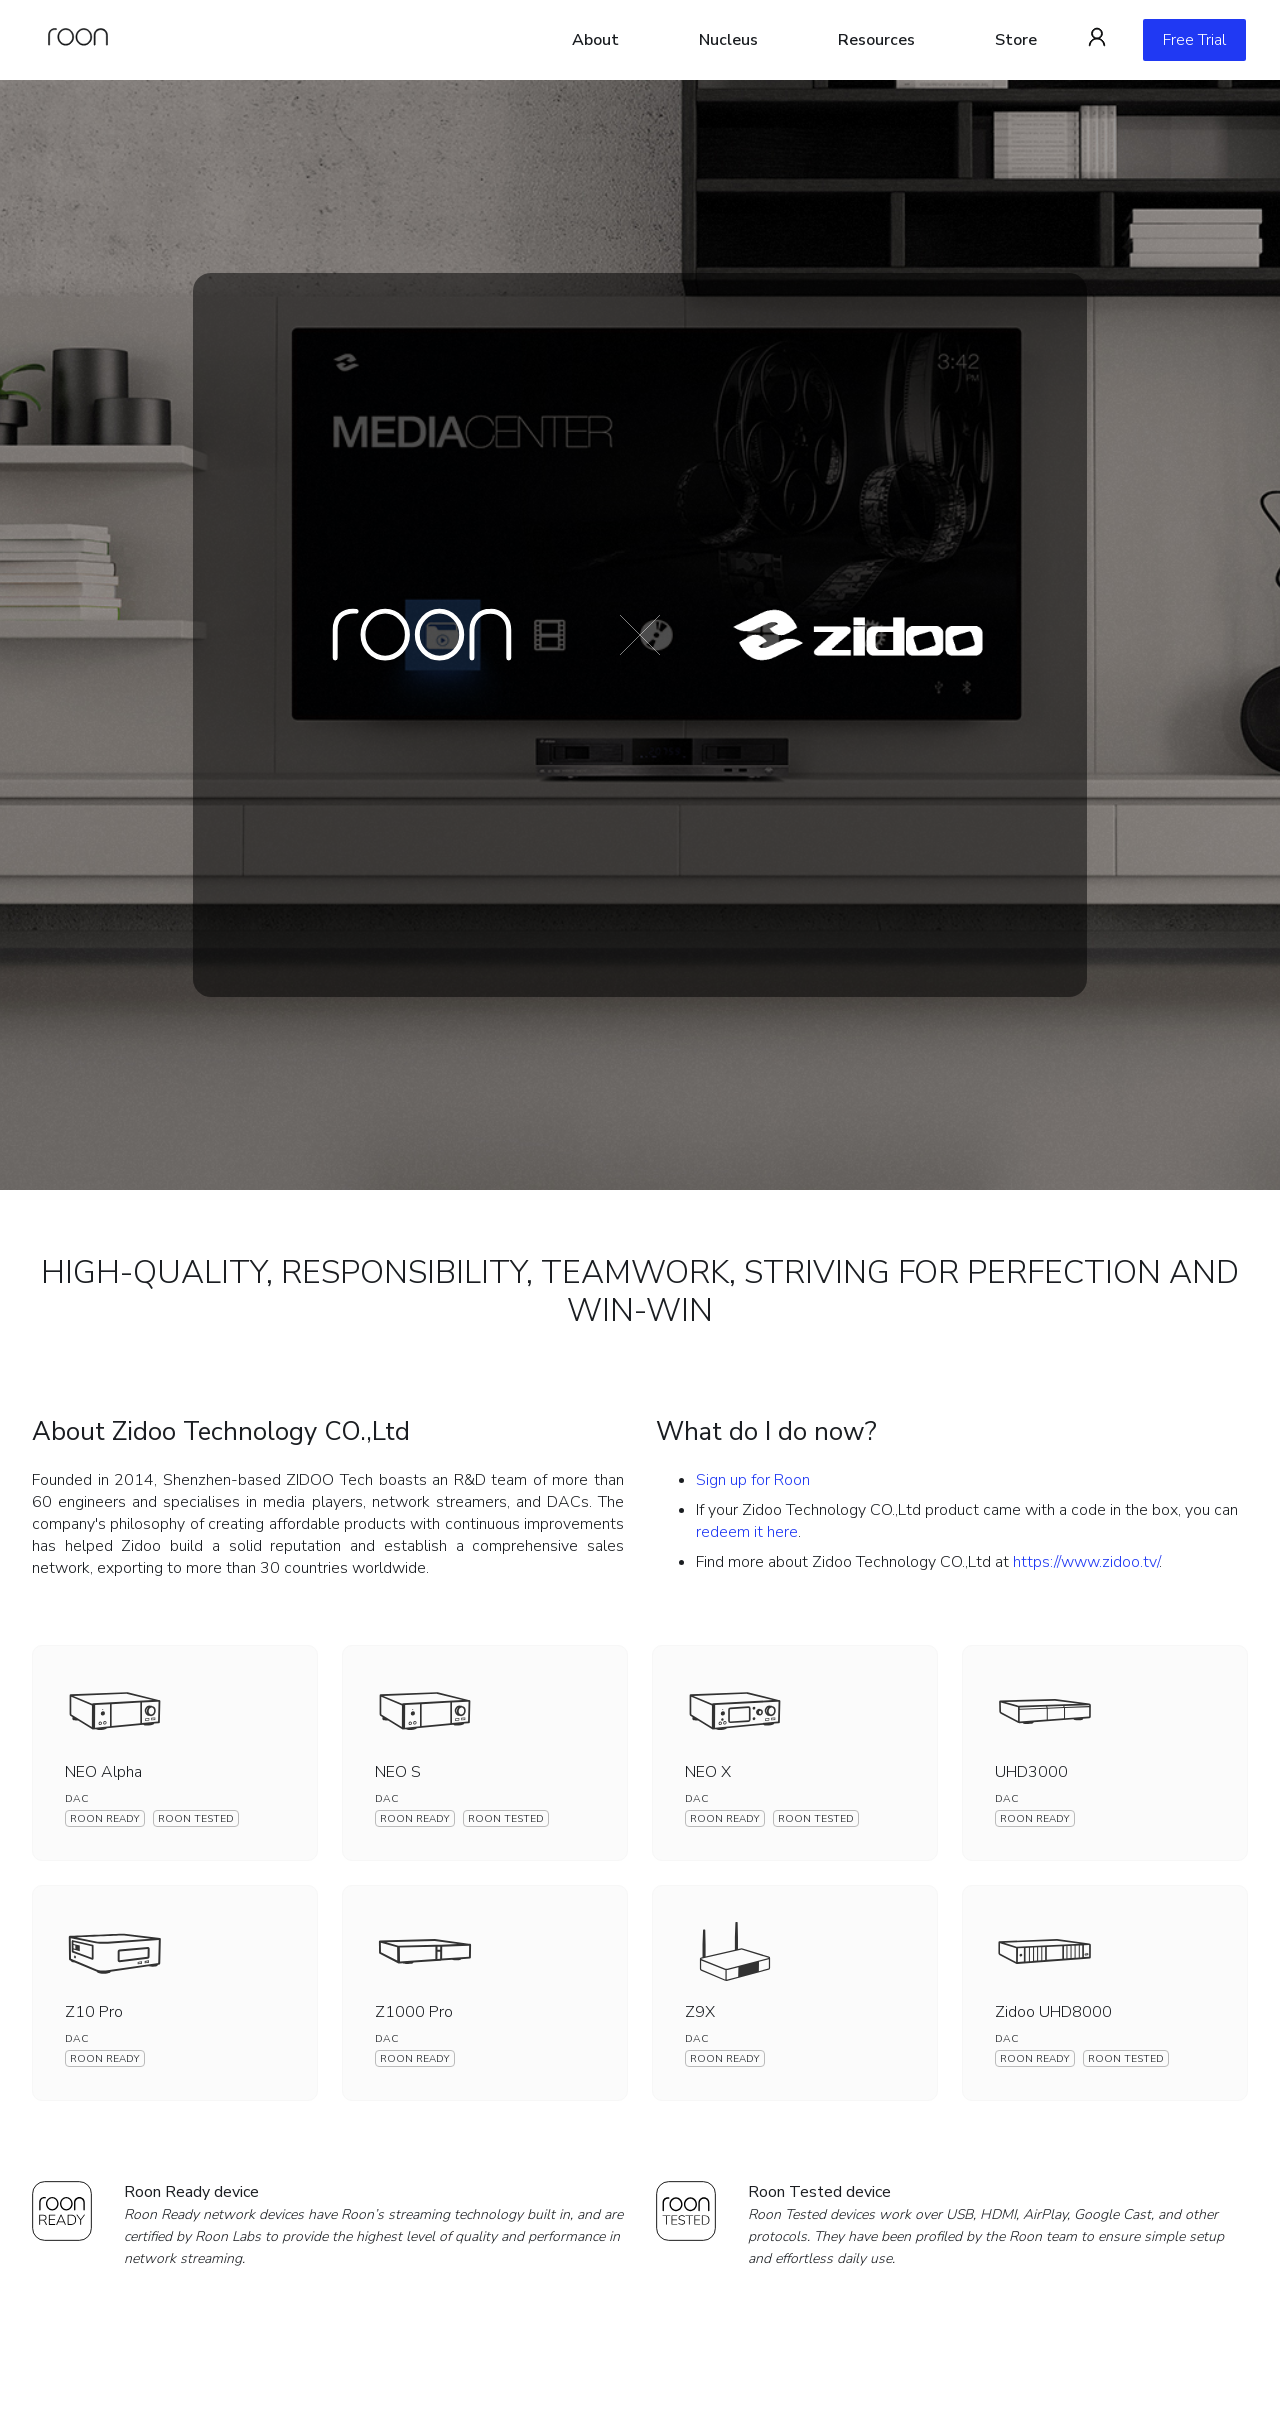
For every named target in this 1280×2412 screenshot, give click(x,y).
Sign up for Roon (753, 1480)
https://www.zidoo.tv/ (1086, 1562)
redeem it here (747, 1532)
